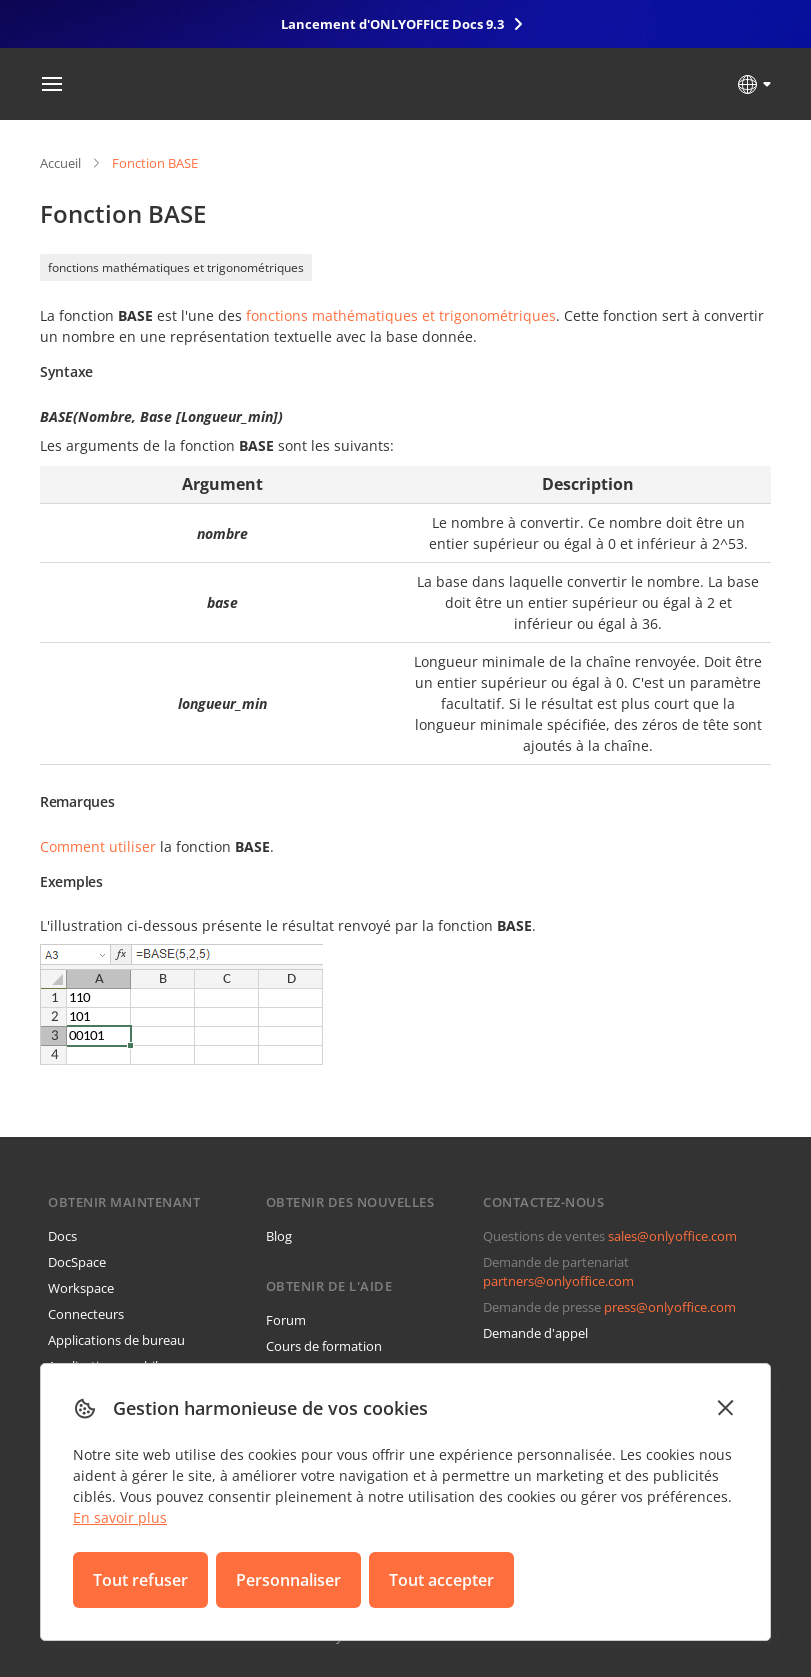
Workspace (81, 1288)
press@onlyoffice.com (670, 1307)
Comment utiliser (98, 846)
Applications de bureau (116, 1340)
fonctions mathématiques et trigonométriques (176, 267)
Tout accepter (441, 1580)
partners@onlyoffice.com (558, 1281)
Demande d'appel (535, 1333)
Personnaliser (288, 1580)
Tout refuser (140, 1580)
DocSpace (77, 1262)
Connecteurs (86, 1314)
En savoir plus (120, 1517)
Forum (286, 1320)
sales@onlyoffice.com (672, 1236)
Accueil (60, 163)
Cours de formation (324, 1346)
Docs (62, 1236)
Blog (279, 1236)
